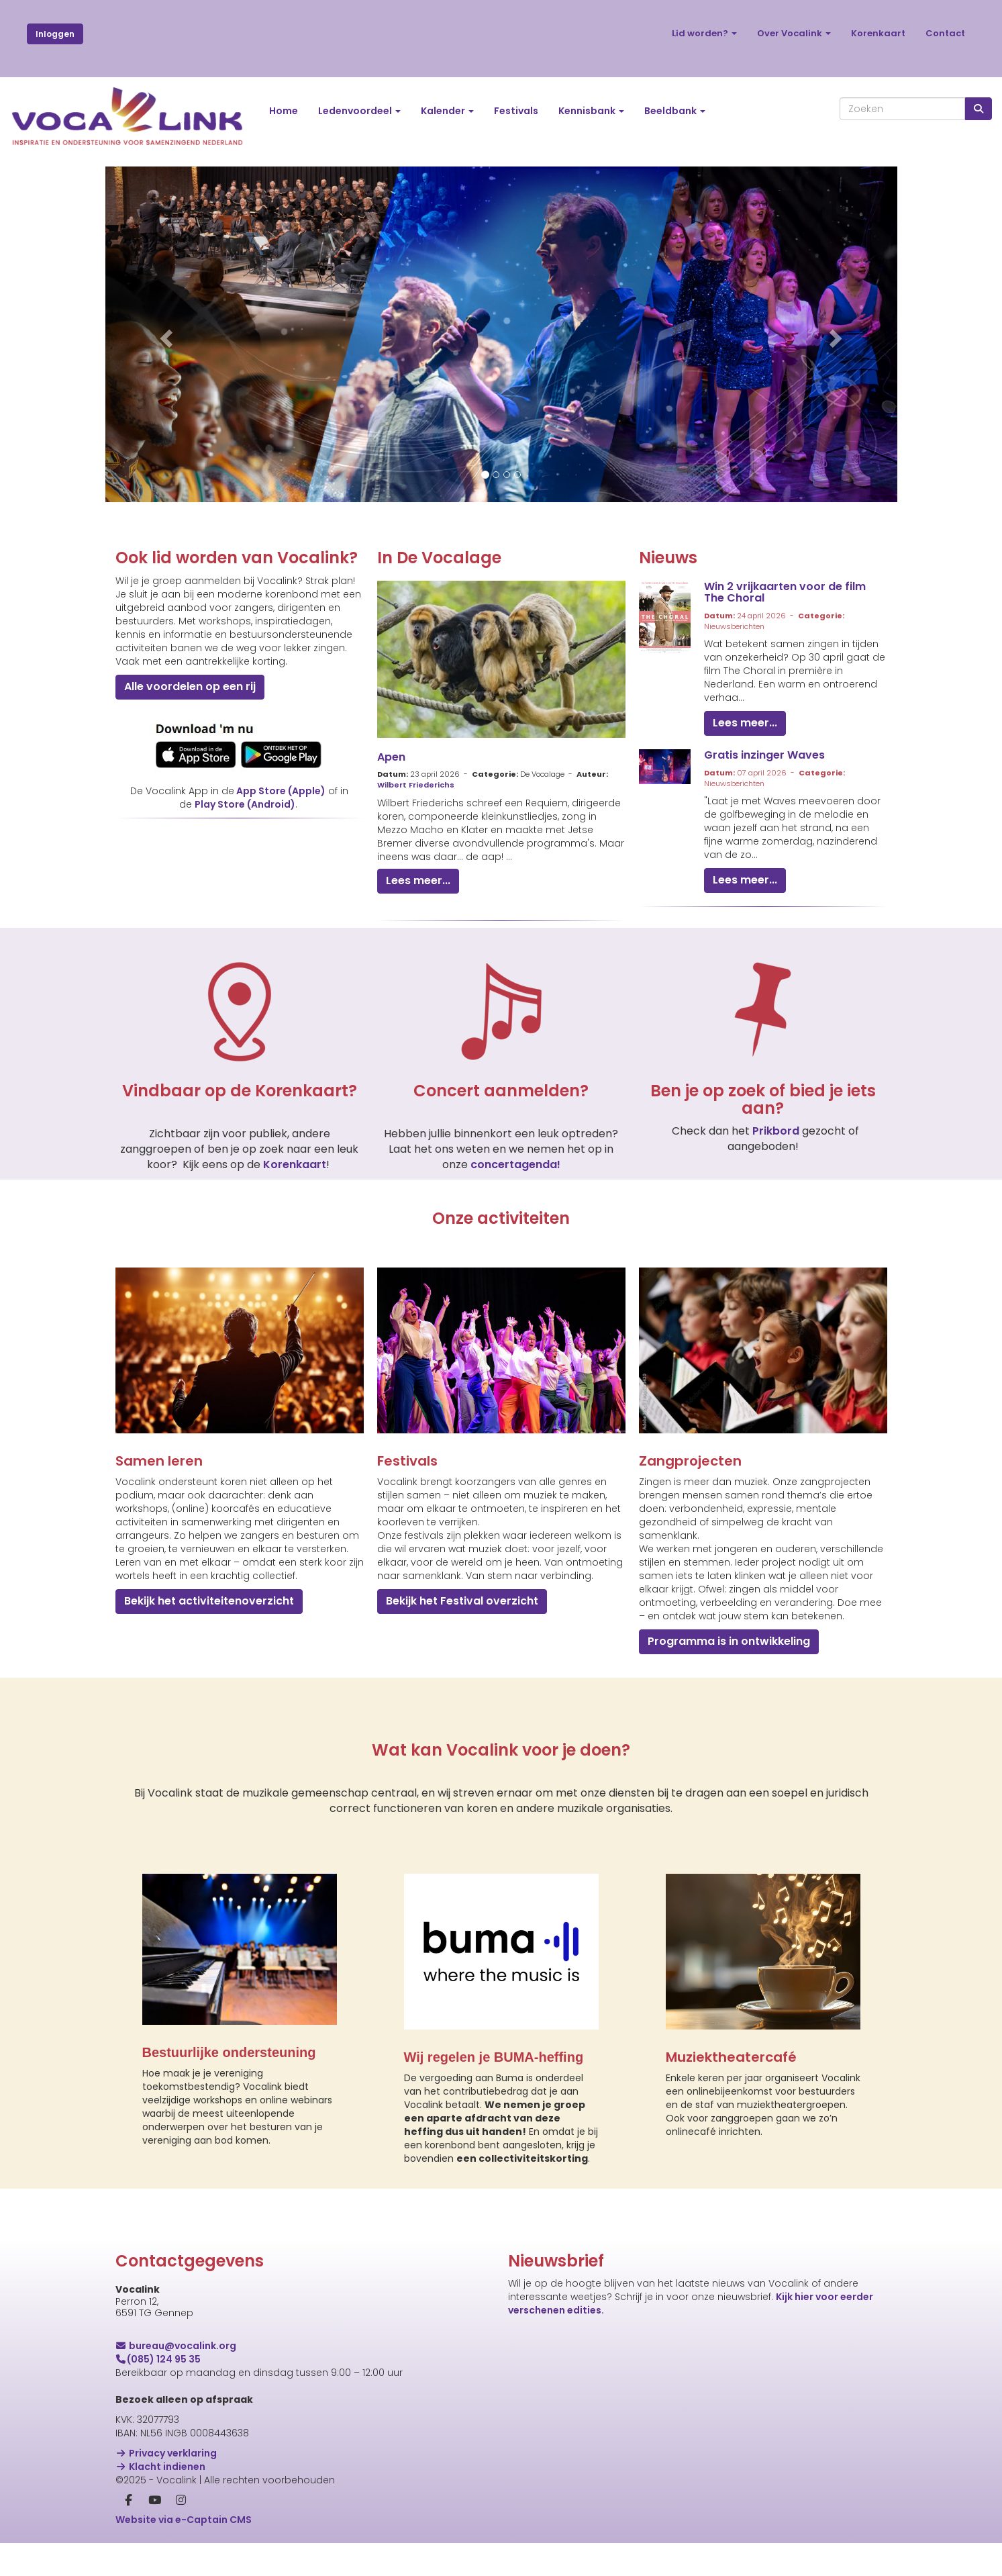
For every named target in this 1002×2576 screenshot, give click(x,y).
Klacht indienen (160, 2466)
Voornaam (534, 2419)
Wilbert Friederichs (415, 784)
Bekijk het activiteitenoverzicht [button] (209, 1601)
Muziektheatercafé (731, 2057)
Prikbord (777, 1131)
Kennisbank (591, 110)
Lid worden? (704, 33)
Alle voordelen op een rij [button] (190, 686)
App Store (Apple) (280, 791)
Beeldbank (674, 110)
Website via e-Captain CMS (183, 2519)
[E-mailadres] (665, 2396)
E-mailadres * (541, 2376)
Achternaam (539, 2462)
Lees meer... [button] (418, 880)
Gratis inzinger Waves (764, 755)
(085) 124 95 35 (158, 2359)
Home (283, 110)
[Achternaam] (665, 2482)
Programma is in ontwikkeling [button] (729, 1641)
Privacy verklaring (166, 2453)
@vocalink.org (176, 2345)
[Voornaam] (665, 2439)
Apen (391, 757)
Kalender (447, 110)
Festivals (516, 110)
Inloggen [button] (55, 34)
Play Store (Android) (245, 804)
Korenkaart (878, 33)
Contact (945, 33)
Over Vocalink (794, 33)
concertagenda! (515, 1164)
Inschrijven (666, 2518)
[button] (164, 334)
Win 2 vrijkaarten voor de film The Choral (785, 592)
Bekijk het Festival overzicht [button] (462, 1601)
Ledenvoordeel (359, 110)
